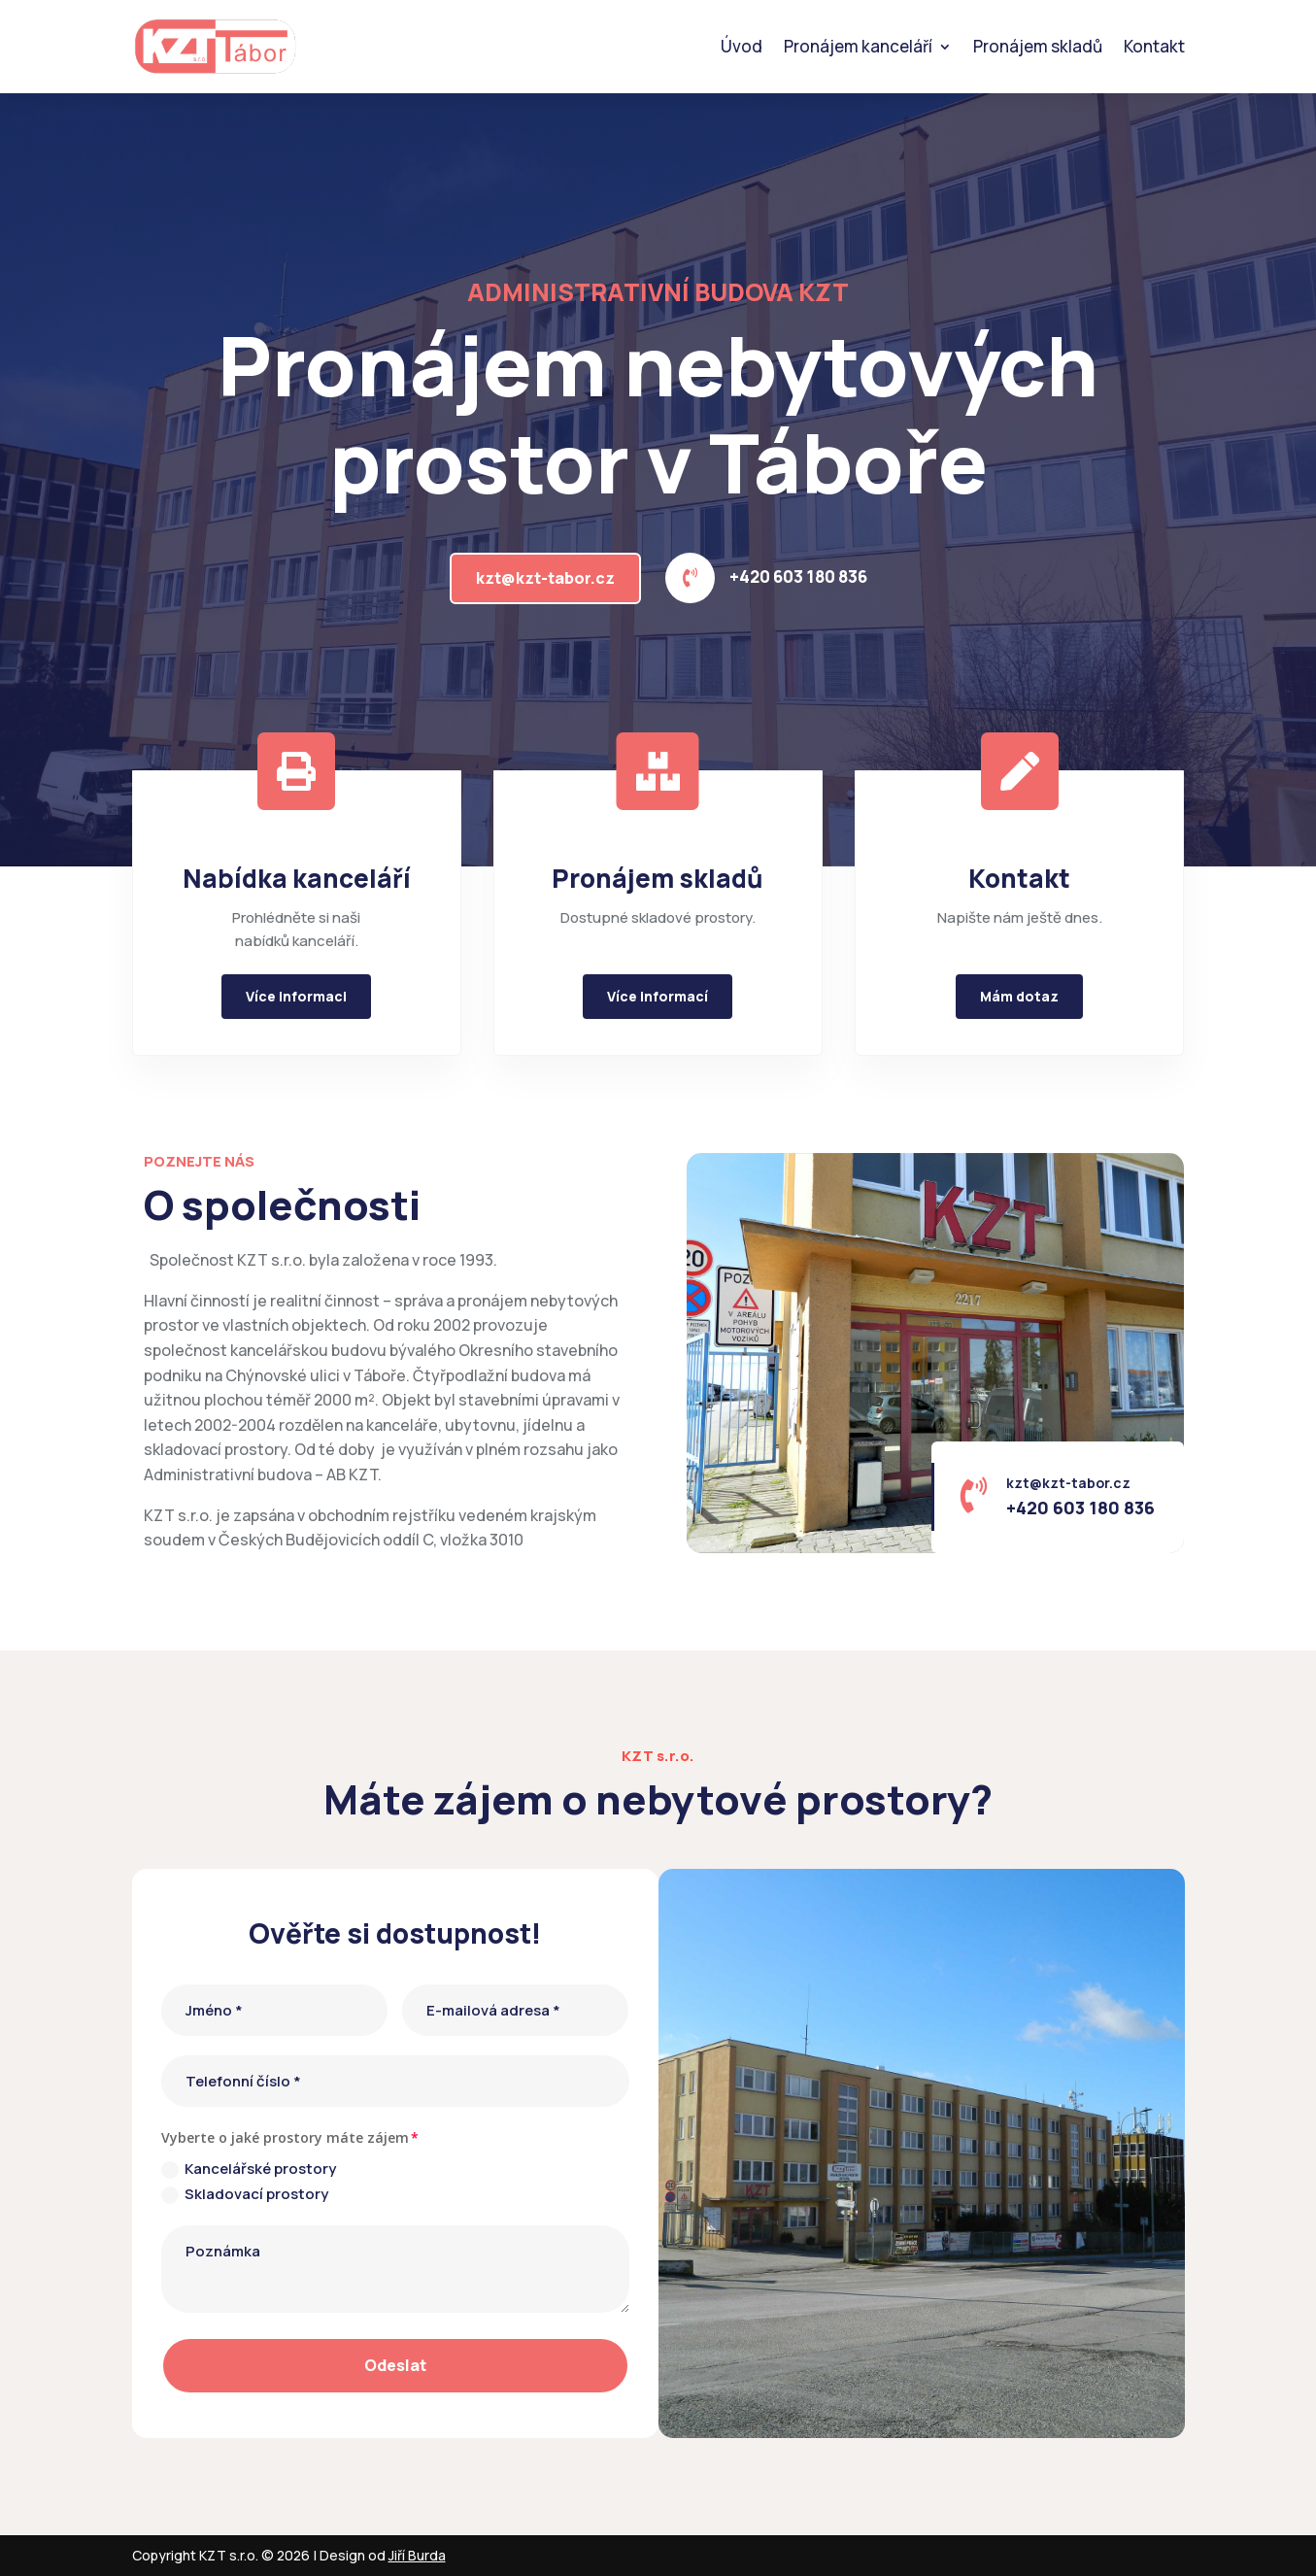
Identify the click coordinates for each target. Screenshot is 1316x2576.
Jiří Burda (417, 2555)
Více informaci (296, 996)
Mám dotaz (1019, 996)
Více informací (657, 996)
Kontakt (1154, 46)
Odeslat (395, 2365)
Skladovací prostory (244, 2194)
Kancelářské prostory (248, 2168)
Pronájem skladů (1037, 46)
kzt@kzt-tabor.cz (545, 578)
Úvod (741, 46)
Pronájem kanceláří (858, 46)
